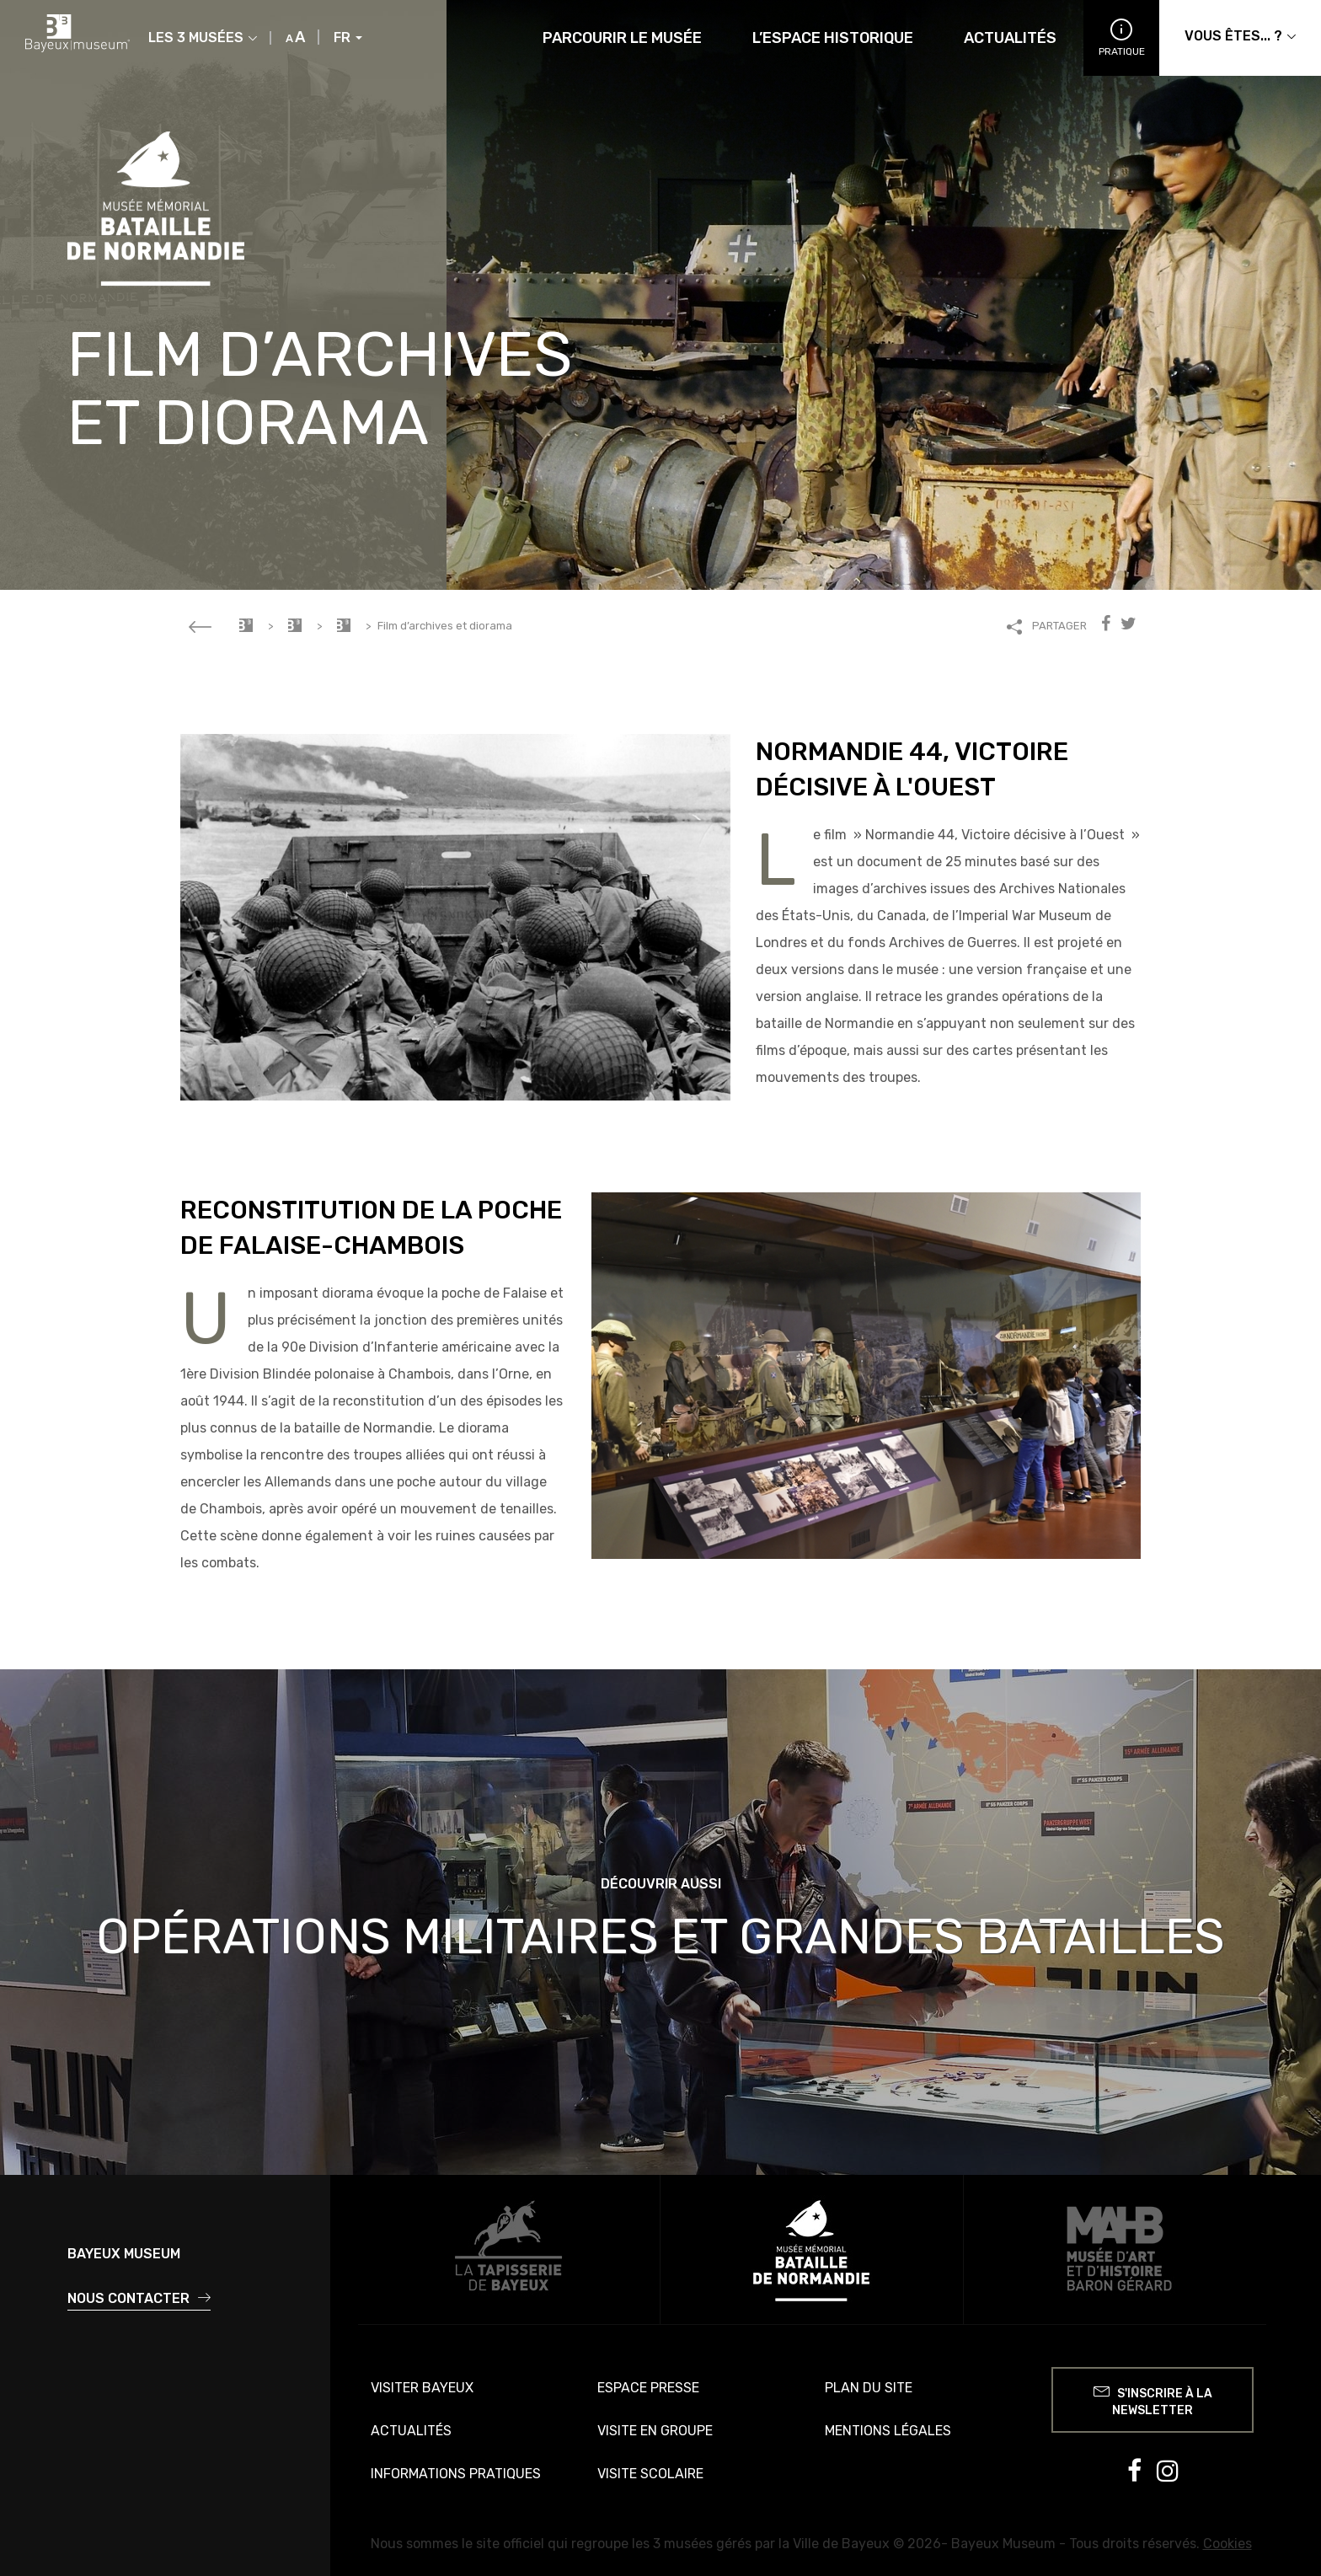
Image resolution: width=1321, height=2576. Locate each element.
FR (348, 38)
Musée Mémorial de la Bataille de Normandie (295, 625)
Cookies (1227, 2544)
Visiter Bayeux (422, 2388)
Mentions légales (888, 2431)
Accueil (246, 625)
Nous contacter (139, 2298)
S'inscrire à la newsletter (1153, 2399)
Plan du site (868, 2388)
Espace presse (648, 2388)
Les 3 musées (202, 38)
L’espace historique (832, 38)
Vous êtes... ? (1240, 36)
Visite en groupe (655, 2431)
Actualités (1010, 38)
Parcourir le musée (622, 38)
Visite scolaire (650, 2474)
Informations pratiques (456, 2474)
